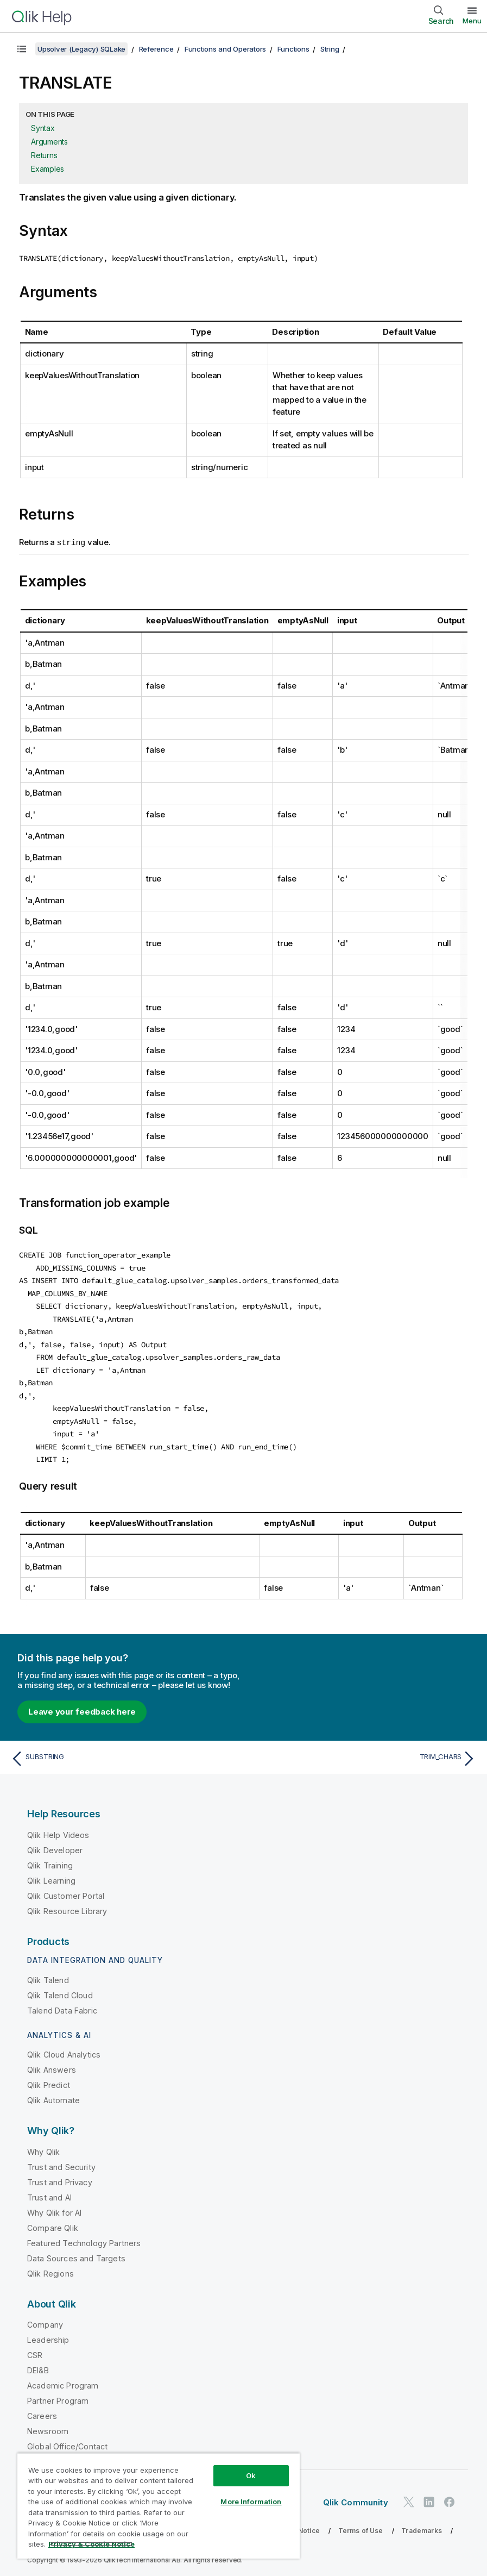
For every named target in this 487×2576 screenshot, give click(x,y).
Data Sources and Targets (76, 2253)
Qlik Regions (50, 2268)
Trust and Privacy (59, 2176)
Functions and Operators (225, 49)
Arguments (49, 141)
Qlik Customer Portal (65, 1890)
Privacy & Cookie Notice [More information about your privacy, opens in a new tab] (91, 2544)
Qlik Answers (51, 2064)
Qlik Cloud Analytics (63, 2049)
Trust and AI (49, 2192)
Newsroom (47, 2425)
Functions (293, 49)
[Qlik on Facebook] (449, 2496)
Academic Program (63, 2380)
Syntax (43, 128)
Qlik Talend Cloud (60, 1989)
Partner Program (57, 2395)
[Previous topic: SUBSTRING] (123, 1753)
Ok (251, 2475)
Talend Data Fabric (62, 2005)
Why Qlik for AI (54, 2207)
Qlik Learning (51, 1875)
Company (45, 2319)
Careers (42, 2410)
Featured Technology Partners (84, 2237)
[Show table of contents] (22, 49)
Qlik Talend (48, 1974)
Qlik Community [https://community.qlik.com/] (355, 2497)
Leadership (48, 2334)
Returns (44, 155)
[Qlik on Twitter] (409, 2496)
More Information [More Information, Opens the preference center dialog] (250, 2501)
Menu (472, 20)
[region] (158, 2506)
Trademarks (421, 2525)
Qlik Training (50, 1860)
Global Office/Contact (67, 2441)
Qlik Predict (48, 2079)
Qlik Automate (53, 2094)
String (329, 49)
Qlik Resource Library (67, 1905)
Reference (156, 49)
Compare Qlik (52, 2222)
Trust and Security (61, 2161)
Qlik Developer (55, 1844)
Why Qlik (43, 2146)
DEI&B (38, 2364)
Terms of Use (360, 2525)
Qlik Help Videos (58, 1829)
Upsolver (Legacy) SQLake (81, 49)
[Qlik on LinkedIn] (429, 2496)
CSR (34, 2349)
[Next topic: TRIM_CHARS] (363, 1753)
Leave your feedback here (82, 1706)
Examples (47, 168)
